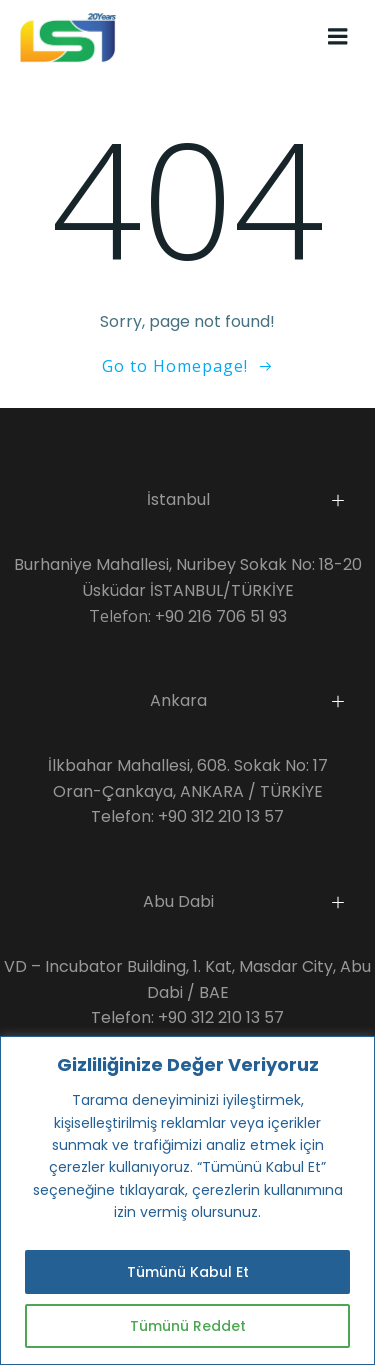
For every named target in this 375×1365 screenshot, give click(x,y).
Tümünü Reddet (188, 1326)
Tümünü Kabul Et (188, 1272)
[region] (187, 1200)
